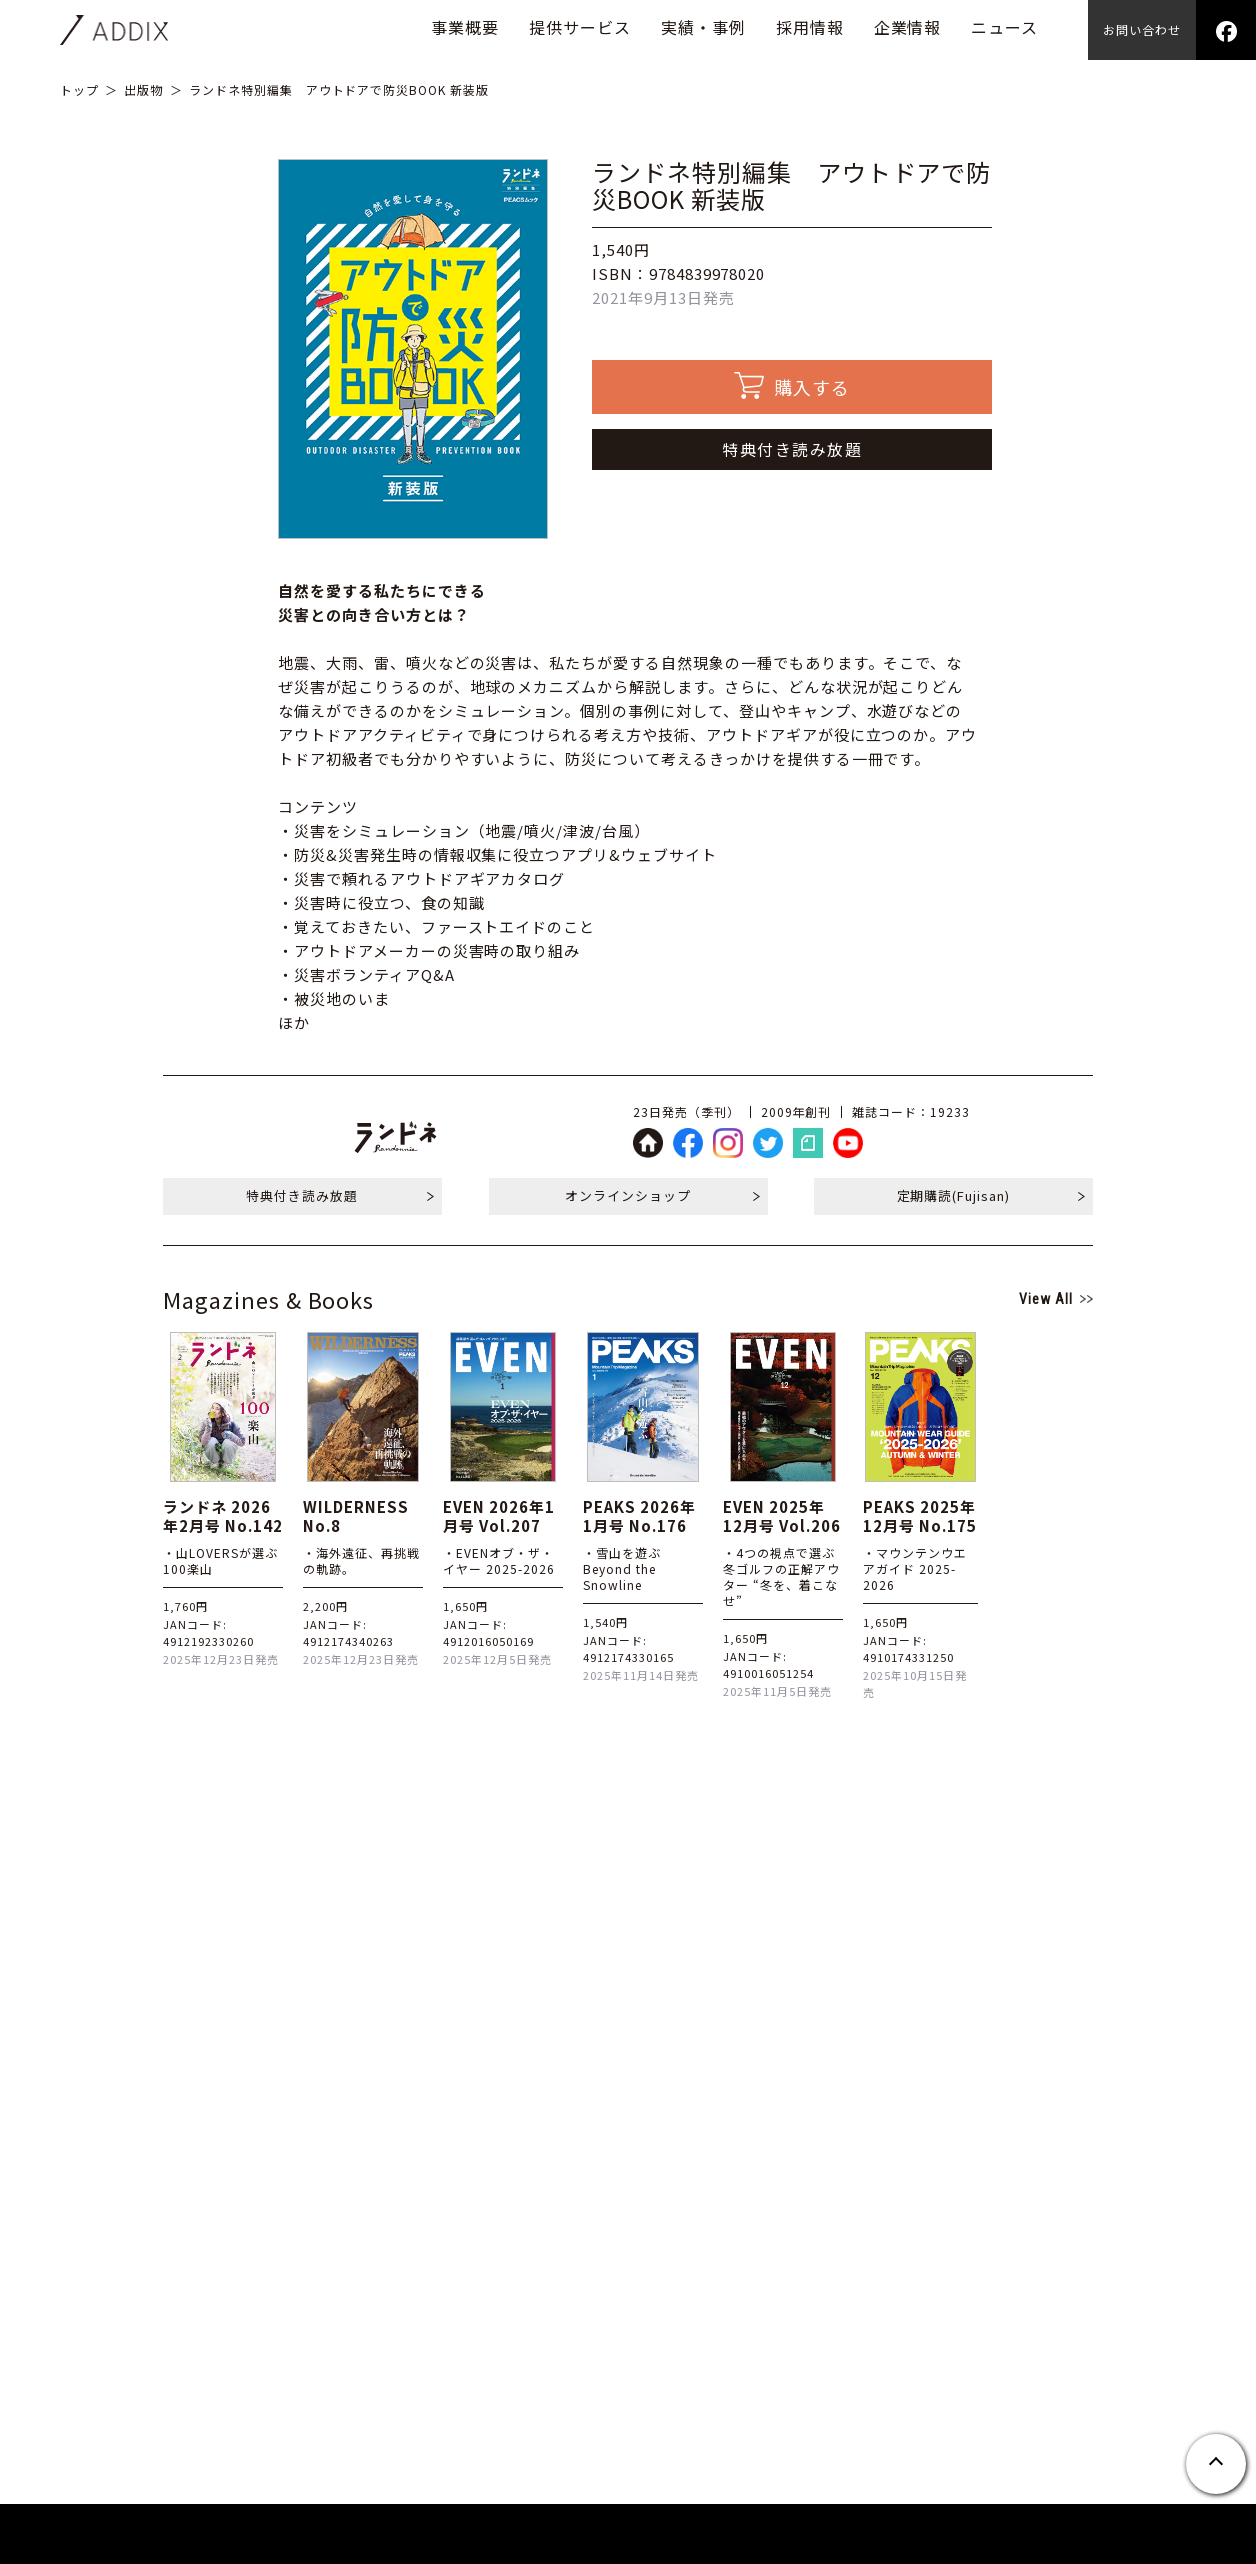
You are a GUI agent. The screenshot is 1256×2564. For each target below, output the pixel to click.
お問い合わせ (1142, 29)
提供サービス (580, 27)
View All (1046, 1299)
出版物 (143, 89)
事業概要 (465, 27)
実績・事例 (703, 27)
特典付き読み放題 (792, 449)
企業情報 (908, 27)
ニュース (1004, 27)
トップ (79, 89)
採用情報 (810, 27)
